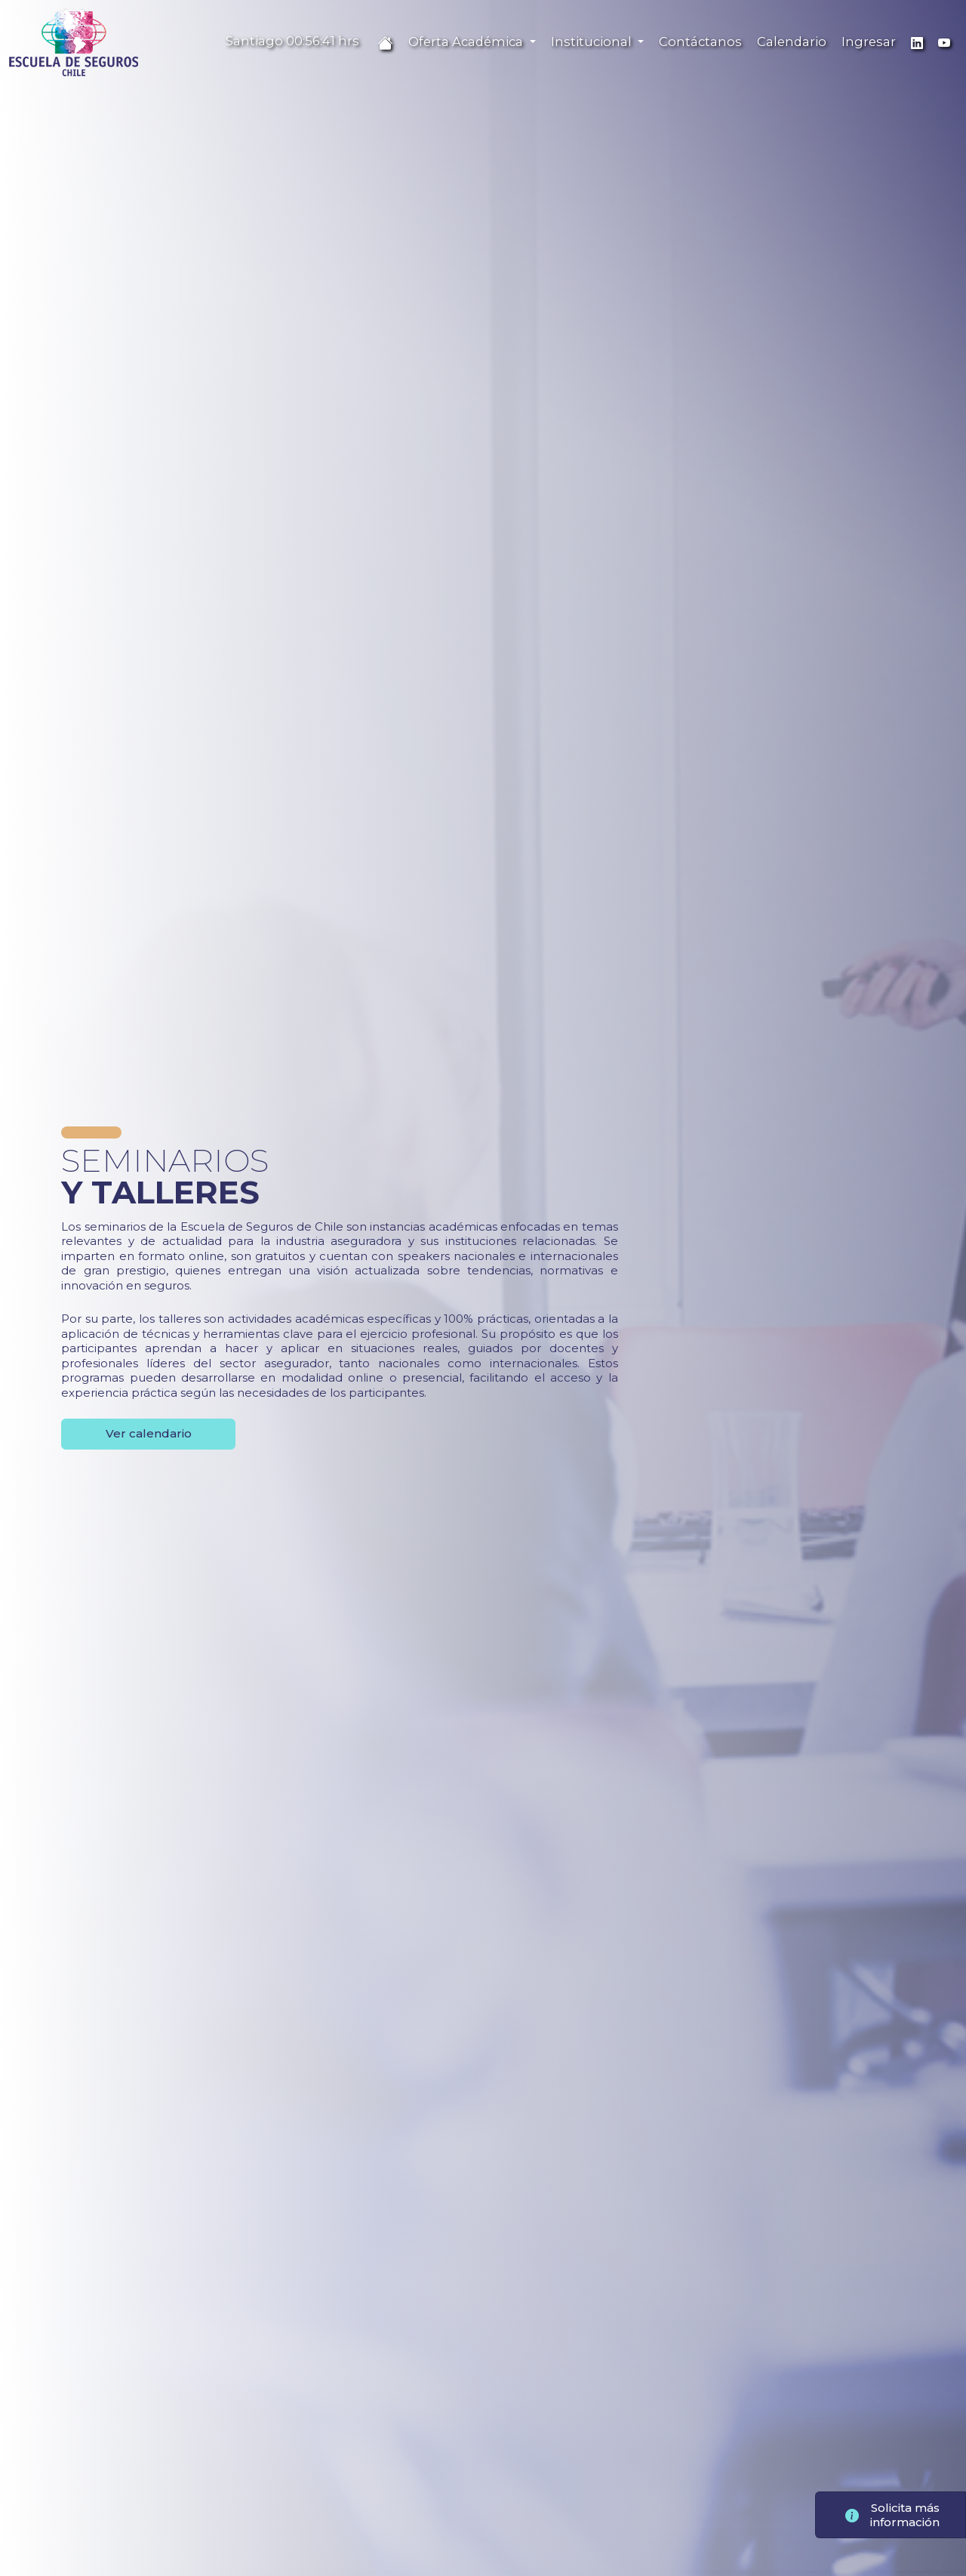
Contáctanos (700, 41)
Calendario (791, 41)
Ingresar (868, 41)
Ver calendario (149, 1433)
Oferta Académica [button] (467, 41)
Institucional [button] (593, 41)
